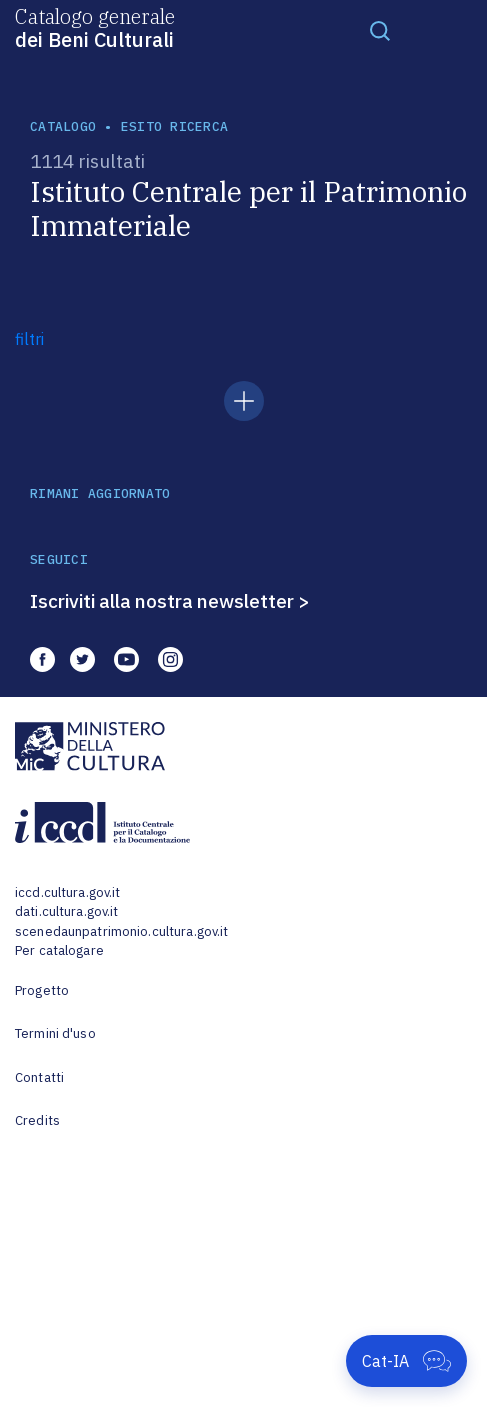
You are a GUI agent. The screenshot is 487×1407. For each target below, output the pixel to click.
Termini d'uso (55, 1033)
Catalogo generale (95, 27)
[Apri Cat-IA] (406, 1361)
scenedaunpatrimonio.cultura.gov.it (121, 931)
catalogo (63, 126)
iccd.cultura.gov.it (67, 892)
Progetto (42, 990)
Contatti (39, 1077)
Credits (37, 1120)
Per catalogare (59, 950)
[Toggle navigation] (380, 30)
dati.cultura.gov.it (66, 911)
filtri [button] (29, 339)
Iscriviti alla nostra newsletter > (170, 601)
